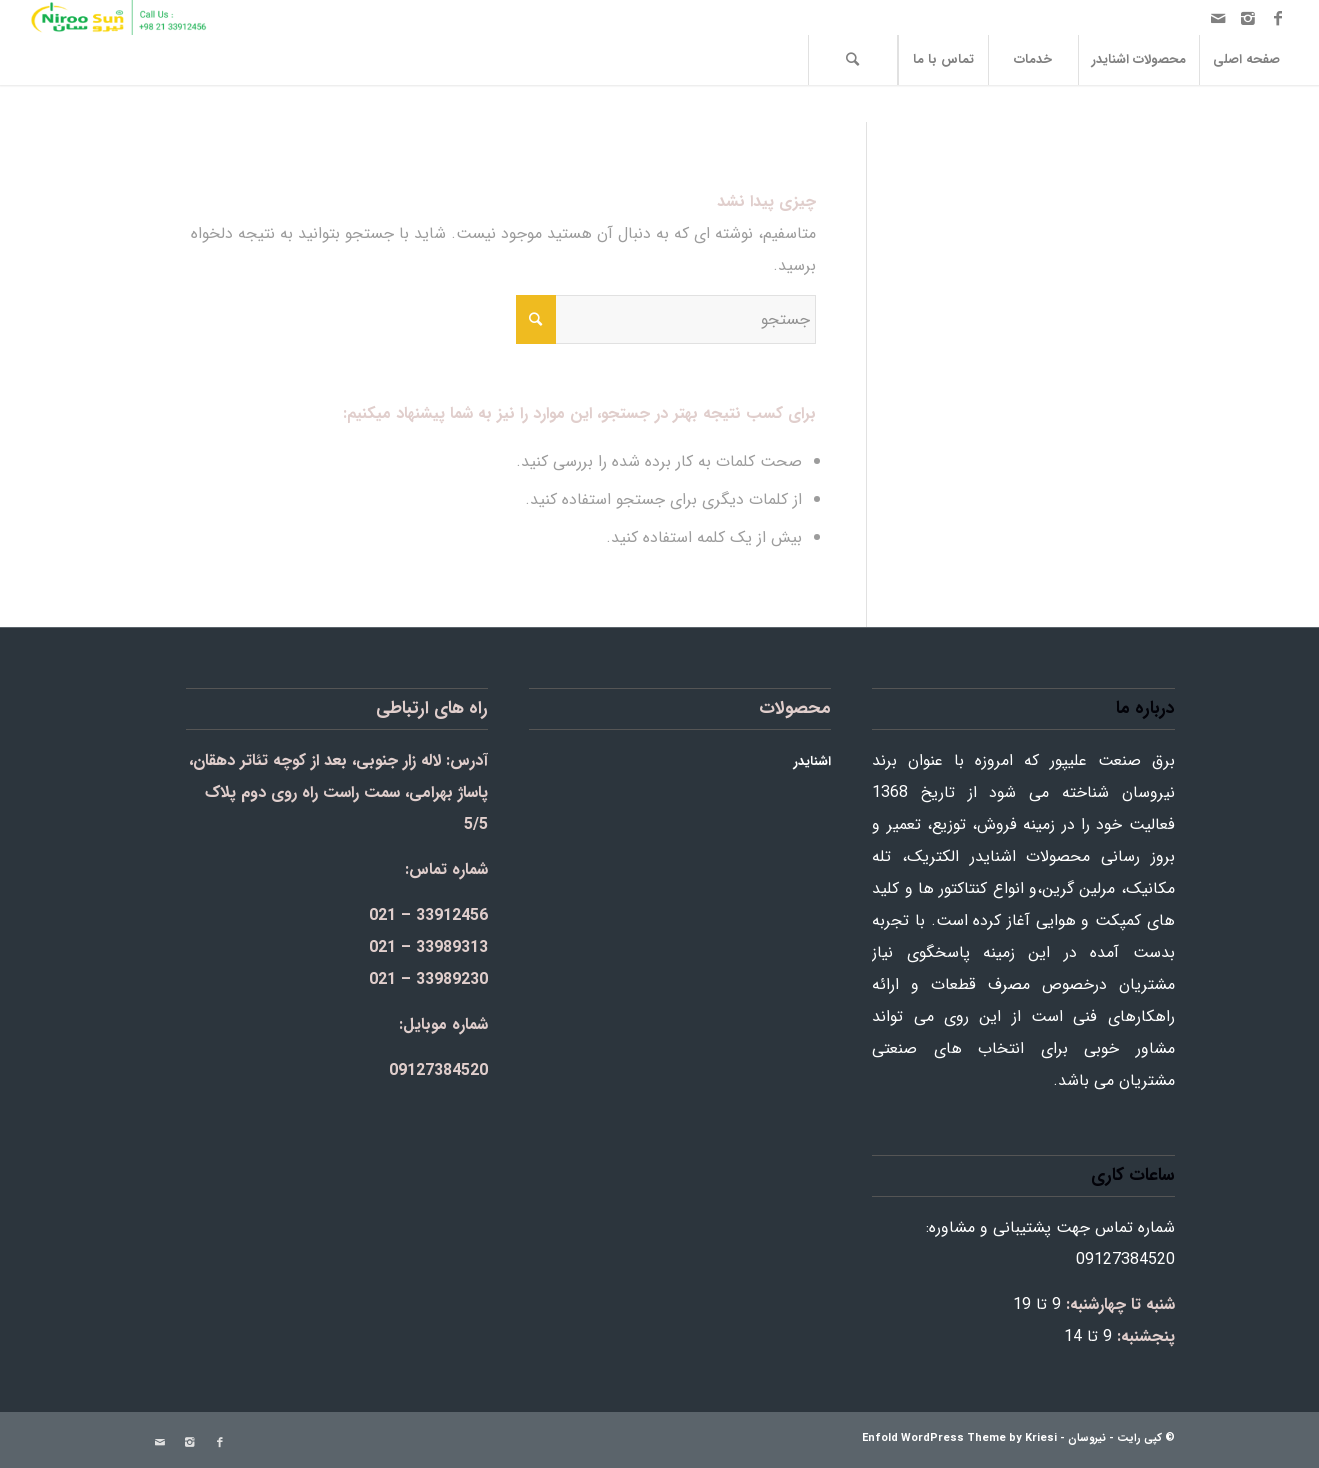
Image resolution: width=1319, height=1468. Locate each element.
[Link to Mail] (1218, 18)
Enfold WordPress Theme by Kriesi (959, 1438)
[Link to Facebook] (1278, 18)
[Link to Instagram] (1248, 18)
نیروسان (1087, 1438)
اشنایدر (812, 761)
